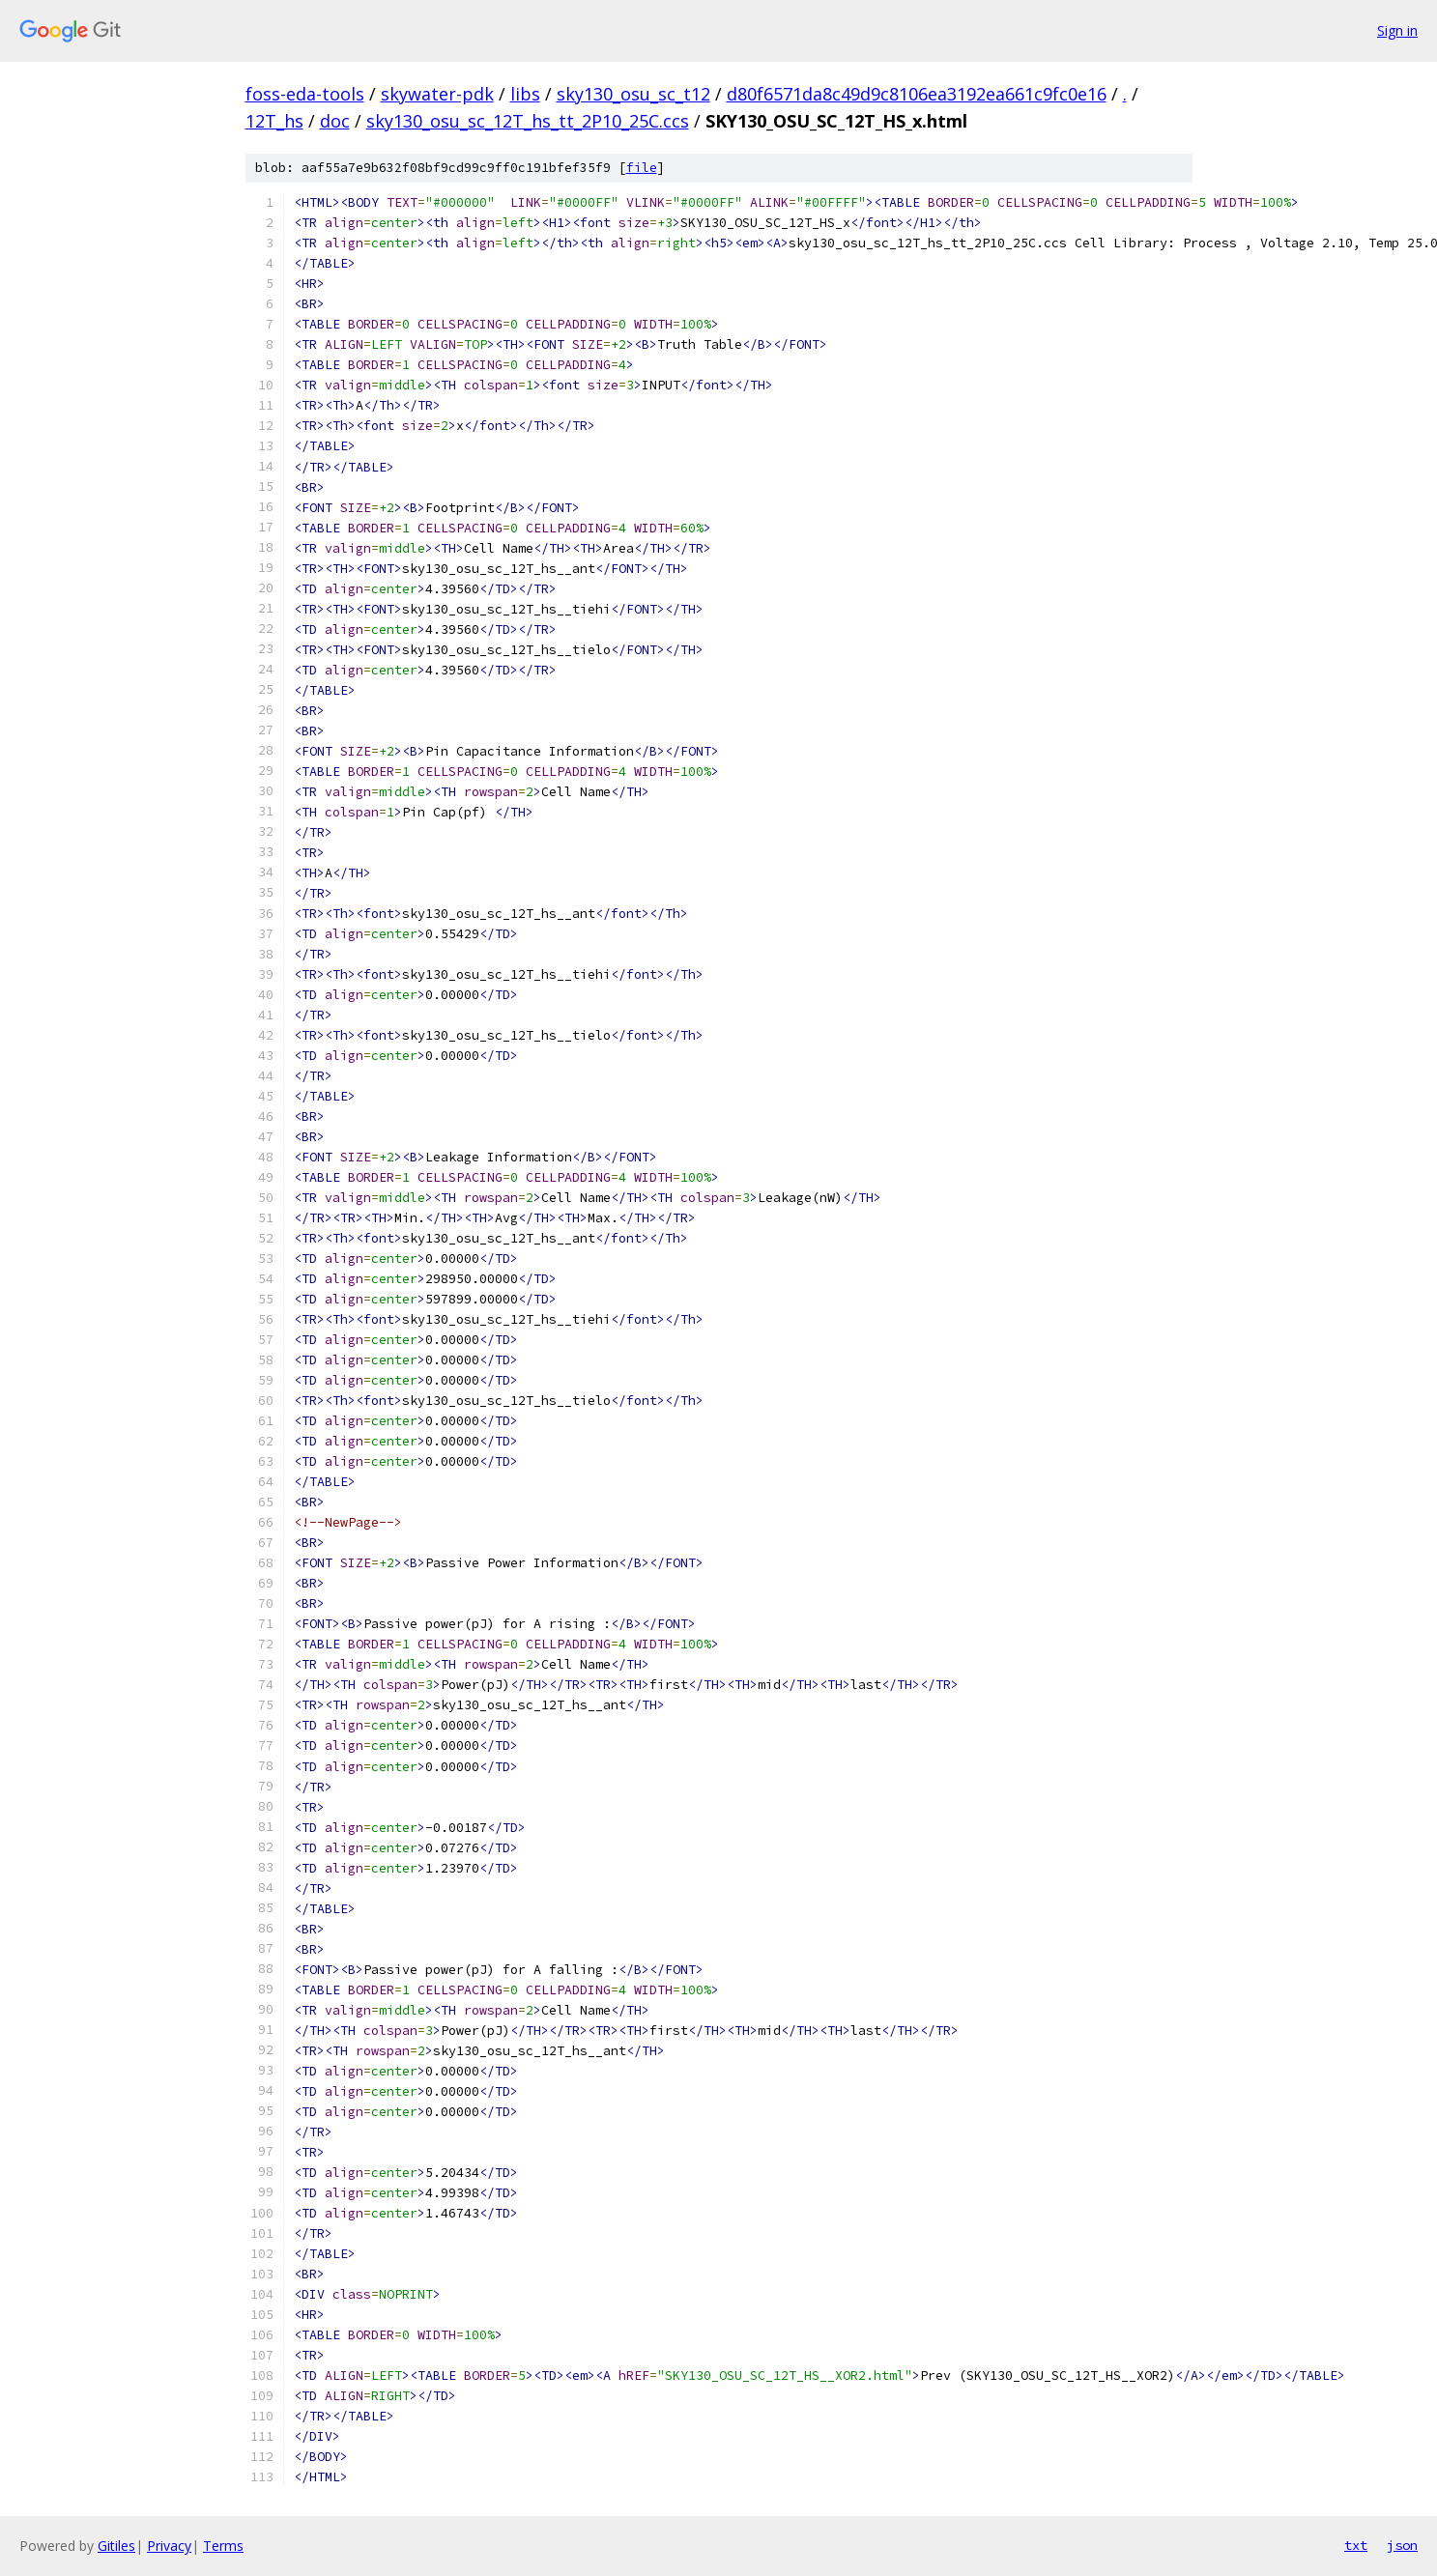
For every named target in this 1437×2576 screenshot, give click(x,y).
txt (1355, 2545)
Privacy (169, 2545)
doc (335, 120)
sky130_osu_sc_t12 (633, 93)
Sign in (1397, 30)
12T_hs (274, 120)
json (1402, 2545)
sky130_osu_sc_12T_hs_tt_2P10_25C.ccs (527, 120)
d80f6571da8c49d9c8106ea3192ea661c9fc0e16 (916, 93)
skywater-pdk (437, 93)
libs (525, 93)
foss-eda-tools (304, 93)
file (641, 167)
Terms (223, 2545)
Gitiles (116, 2545)
